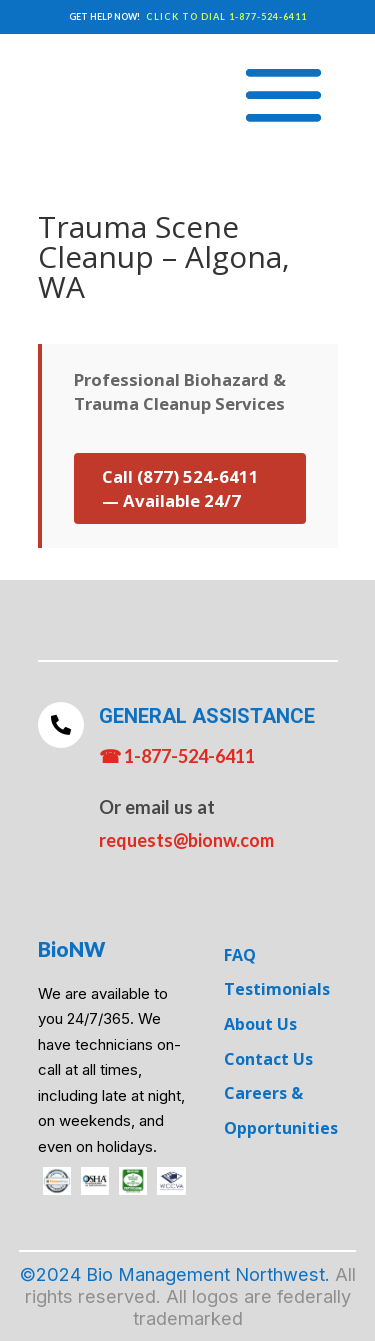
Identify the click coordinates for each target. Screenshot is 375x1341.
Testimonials (277, 989)
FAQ (240, 955)
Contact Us (268, 1059)
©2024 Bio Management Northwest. (175, 1274)
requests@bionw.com (186, 840)
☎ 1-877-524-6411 (177, 756)
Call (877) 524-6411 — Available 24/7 (180, 488)
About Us (260, 1024)
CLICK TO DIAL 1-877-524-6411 (226, 16)
